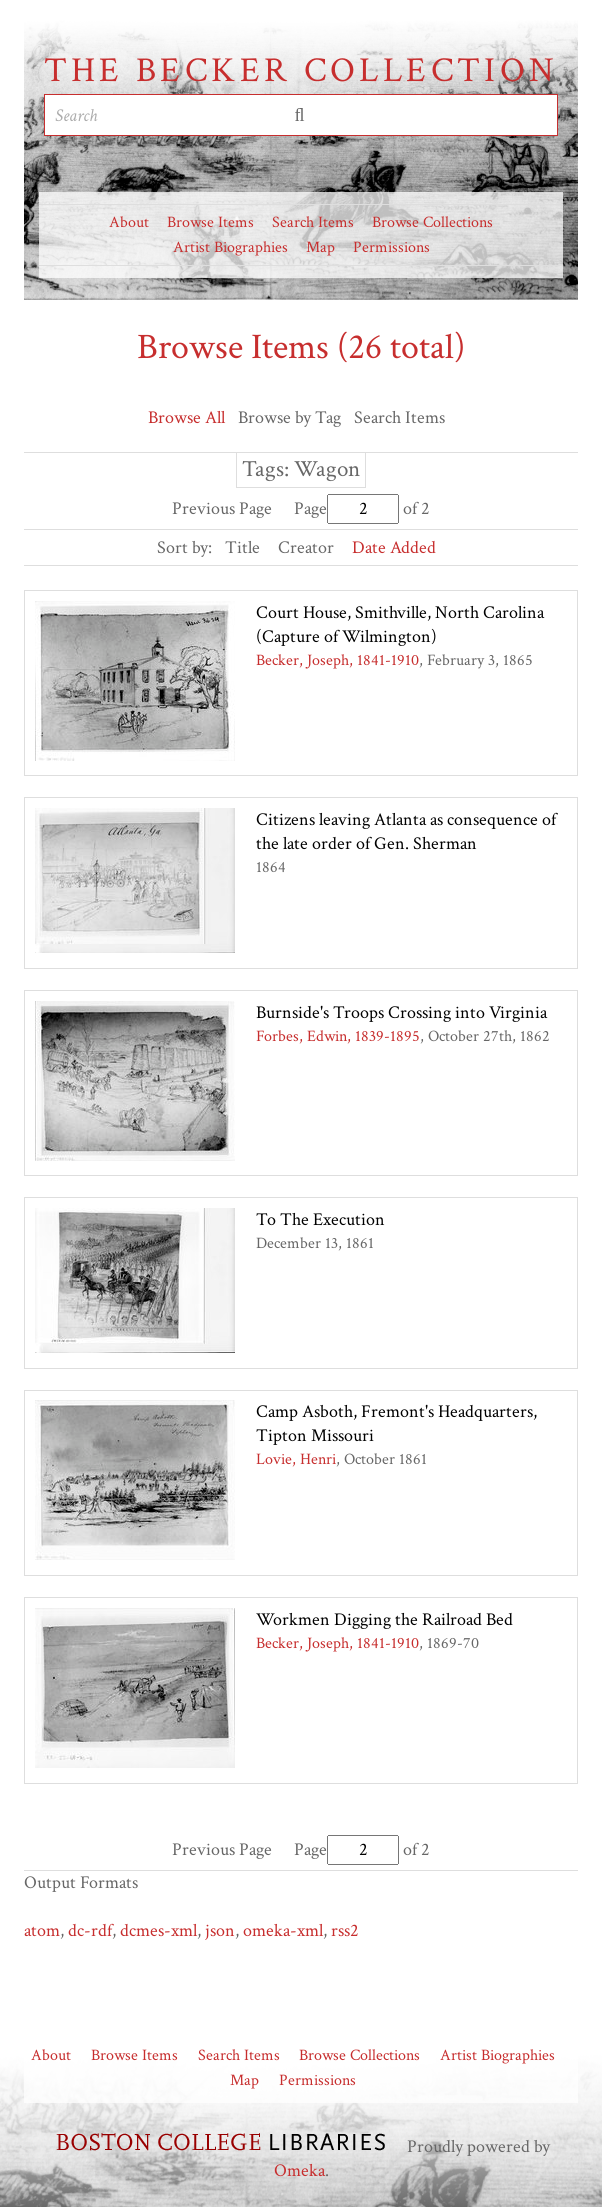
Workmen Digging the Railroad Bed (384, 1619)
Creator (306, 547)
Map (320, 247)
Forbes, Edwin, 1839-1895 (338, 1036)
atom (42, 1930)
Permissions (391, 247)
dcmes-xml (158, 1930)
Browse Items (210, 222)
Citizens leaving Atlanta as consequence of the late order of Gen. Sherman (406, 831)
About (129, 222)
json (220, 1930)
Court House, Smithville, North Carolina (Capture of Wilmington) (400, 624)
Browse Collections (432, 222)
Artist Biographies (230, 247)
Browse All (186, 417)
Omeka (299, 2170)
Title (242, 547)
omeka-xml (283, 1930)
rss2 (345, 1930)
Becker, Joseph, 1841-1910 (337, 660)
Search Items (313, 222)
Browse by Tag (289, 417)
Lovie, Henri (296, 1459)
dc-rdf (90, 1930)
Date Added (394, 547)
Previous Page (222, 508)
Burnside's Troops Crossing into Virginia (401, 1012)
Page (346, 508)
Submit (300, 115)
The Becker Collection (301, 71)
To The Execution (320, 1219)
